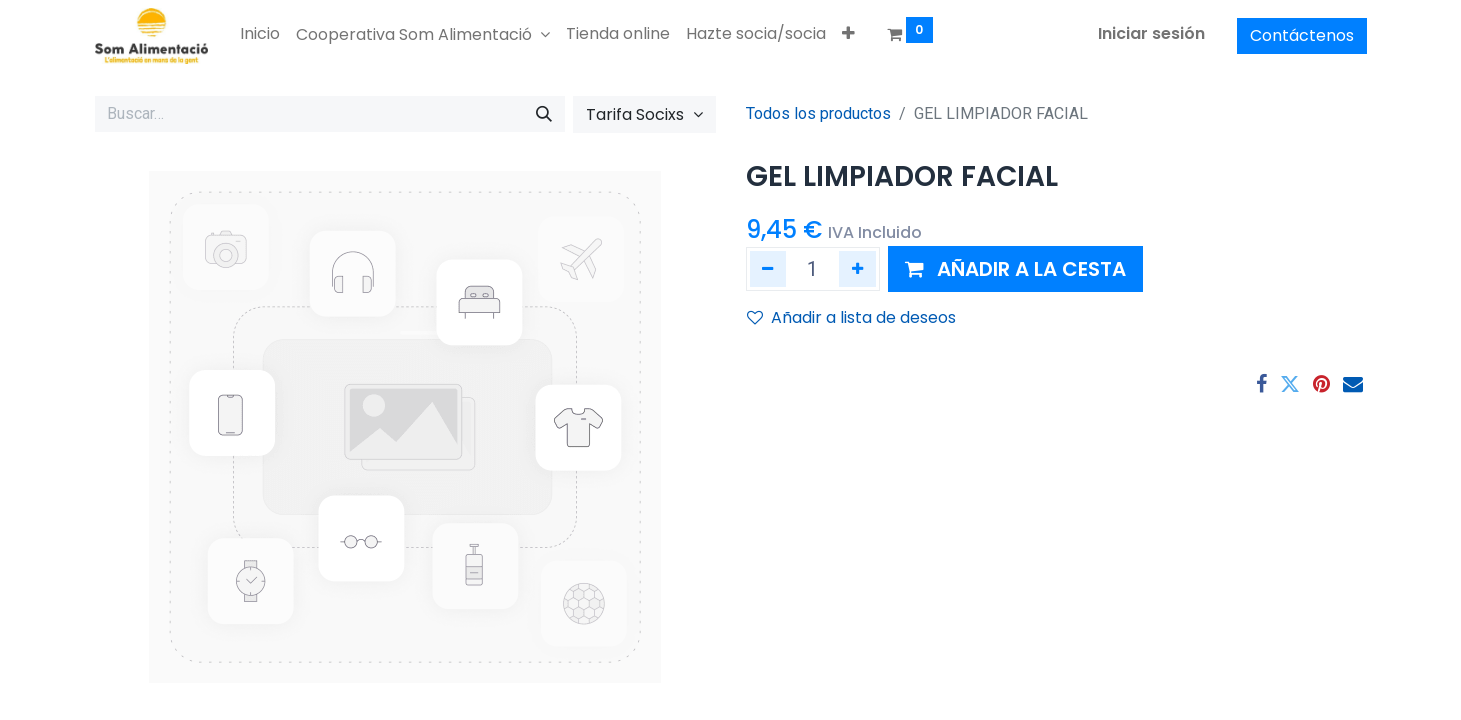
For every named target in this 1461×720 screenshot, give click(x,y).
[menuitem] (260, 34)
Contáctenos (1302, 35)
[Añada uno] (857, 269)
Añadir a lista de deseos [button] (851, 317)
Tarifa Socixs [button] (637, 114)
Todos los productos (818, 113)
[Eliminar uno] (768, 269)
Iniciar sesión (1151, 33)
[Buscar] (544, 114)
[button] (848, 34)
